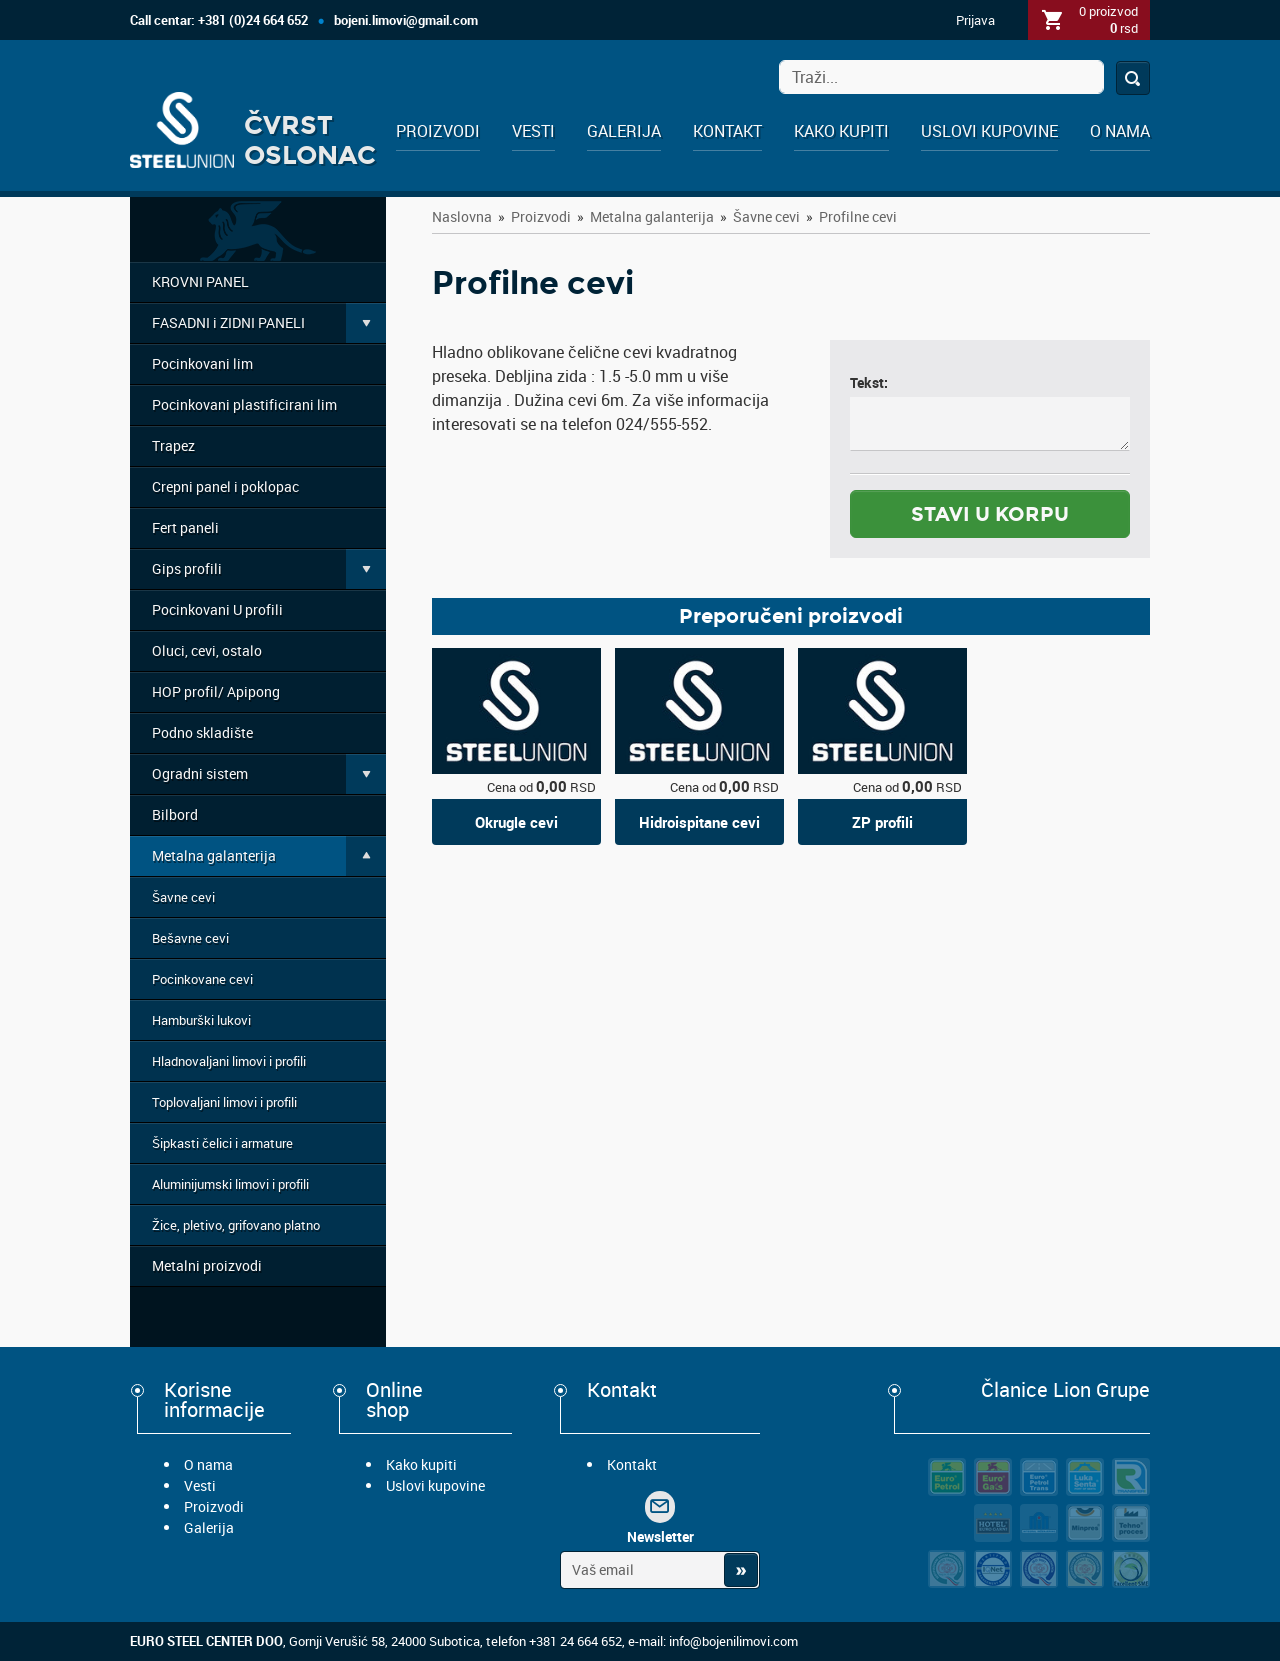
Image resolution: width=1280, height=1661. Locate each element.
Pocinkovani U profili (217, 609)
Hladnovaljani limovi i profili (229, 1061)
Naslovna (462, 216)
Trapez (173, 445)
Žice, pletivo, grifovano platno (236, 1225)
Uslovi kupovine (989, 131)
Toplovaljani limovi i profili (224, 1102)
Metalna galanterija (214, 855)
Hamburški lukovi (201, 1020)
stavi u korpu (990, 514)
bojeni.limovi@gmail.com (406, 20)
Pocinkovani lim (202, 363)
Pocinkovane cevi (202, 979)
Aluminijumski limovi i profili (230, 1184)
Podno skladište (202, 732)
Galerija (624, 131)
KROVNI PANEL (200, 281)
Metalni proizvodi (207, 1265)
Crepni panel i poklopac (225, 486)
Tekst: (869, 382)
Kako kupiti (841, 131)
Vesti (533, 131)
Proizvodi (438, 131)
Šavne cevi (183, 897)
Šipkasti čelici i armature (222, 1143)
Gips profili (187, 568)
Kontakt (727, 131)
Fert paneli (185, 527)
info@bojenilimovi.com (733, 1641)
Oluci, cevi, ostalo (207, 650)
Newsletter (660, 1536)
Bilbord (175, 814)
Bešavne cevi (190, 938)
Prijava (975, 20)
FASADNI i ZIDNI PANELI (228, 322)
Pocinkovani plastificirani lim (244, 404)
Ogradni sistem (200, 773)
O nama (1120, 131)
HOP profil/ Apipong (216, 691)
